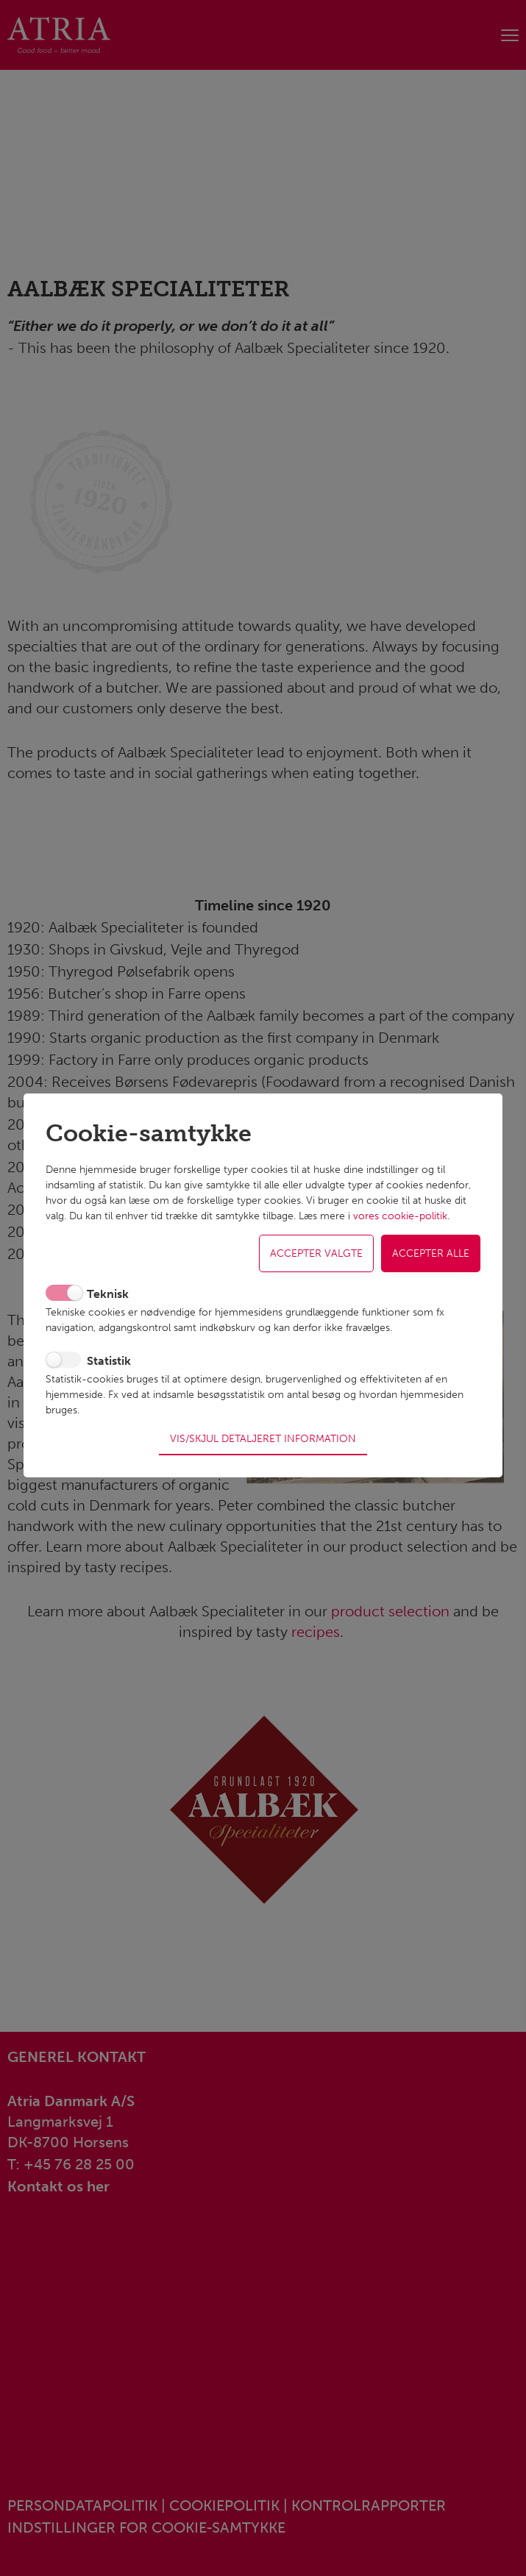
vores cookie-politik (400, 1226)
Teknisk (108, 1303)
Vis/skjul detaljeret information (263, 1428)
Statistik (109, 1370)
